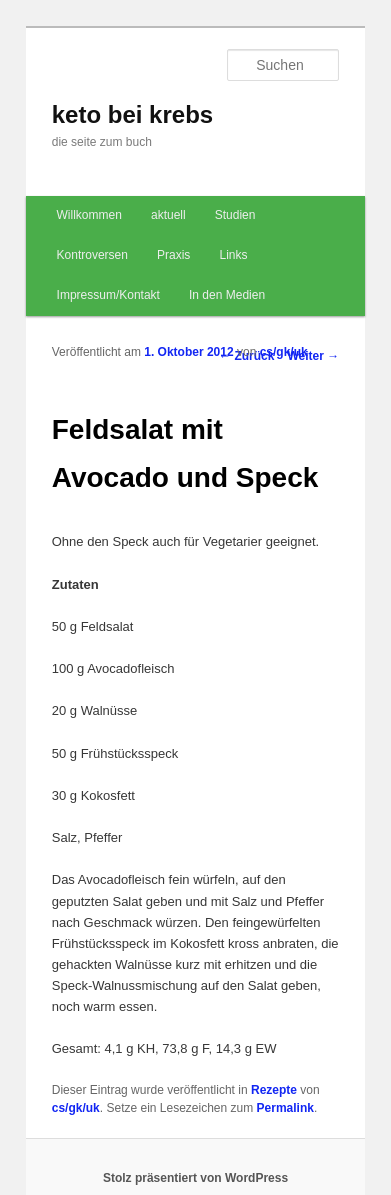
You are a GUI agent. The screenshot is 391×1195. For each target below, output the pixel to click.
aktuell (168, 215)
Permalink (285, 1108)
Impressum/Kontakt (108, 295)
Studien (235, 215)
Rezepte (274, 1090)
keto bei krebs (132, 114)
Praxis (173, 255)
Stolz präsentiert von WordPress (195, 1178)
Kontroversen (92, 255)
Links (233, 255)
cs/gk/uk (284, 352)
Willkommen (89, 215)
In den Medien (227, 295)
